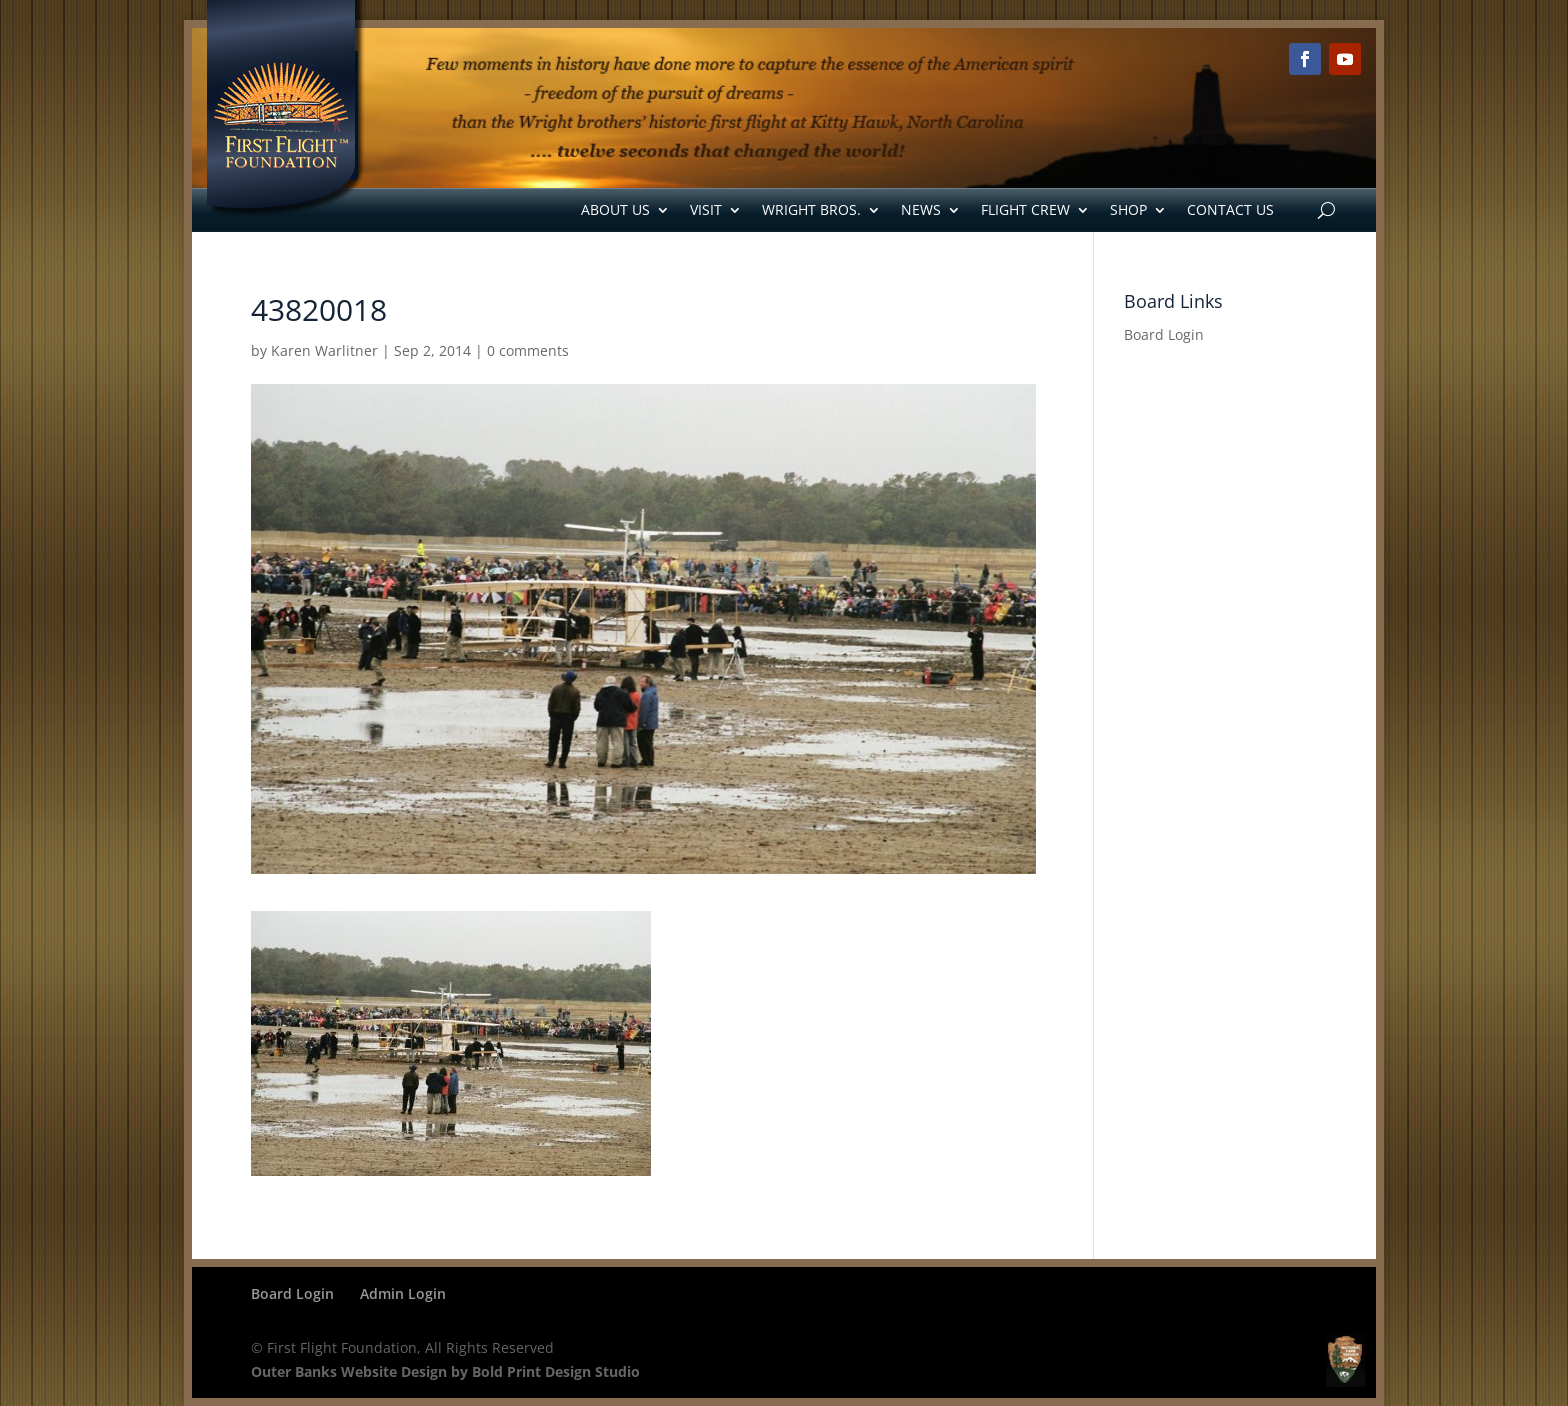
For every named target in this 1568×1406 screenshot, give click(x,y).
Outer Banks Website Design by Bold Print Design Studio (445, 1371)
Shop (1128, 209)
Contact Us (1230, 209)
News (921, 209)
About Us (615, 209)
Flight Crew (1025, 209)
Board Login (1164, 334)
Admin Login (403, 1293)
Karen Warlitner (324, 350)
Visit (706, 209)
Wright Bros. (811, 209)
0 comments (528, 350)
